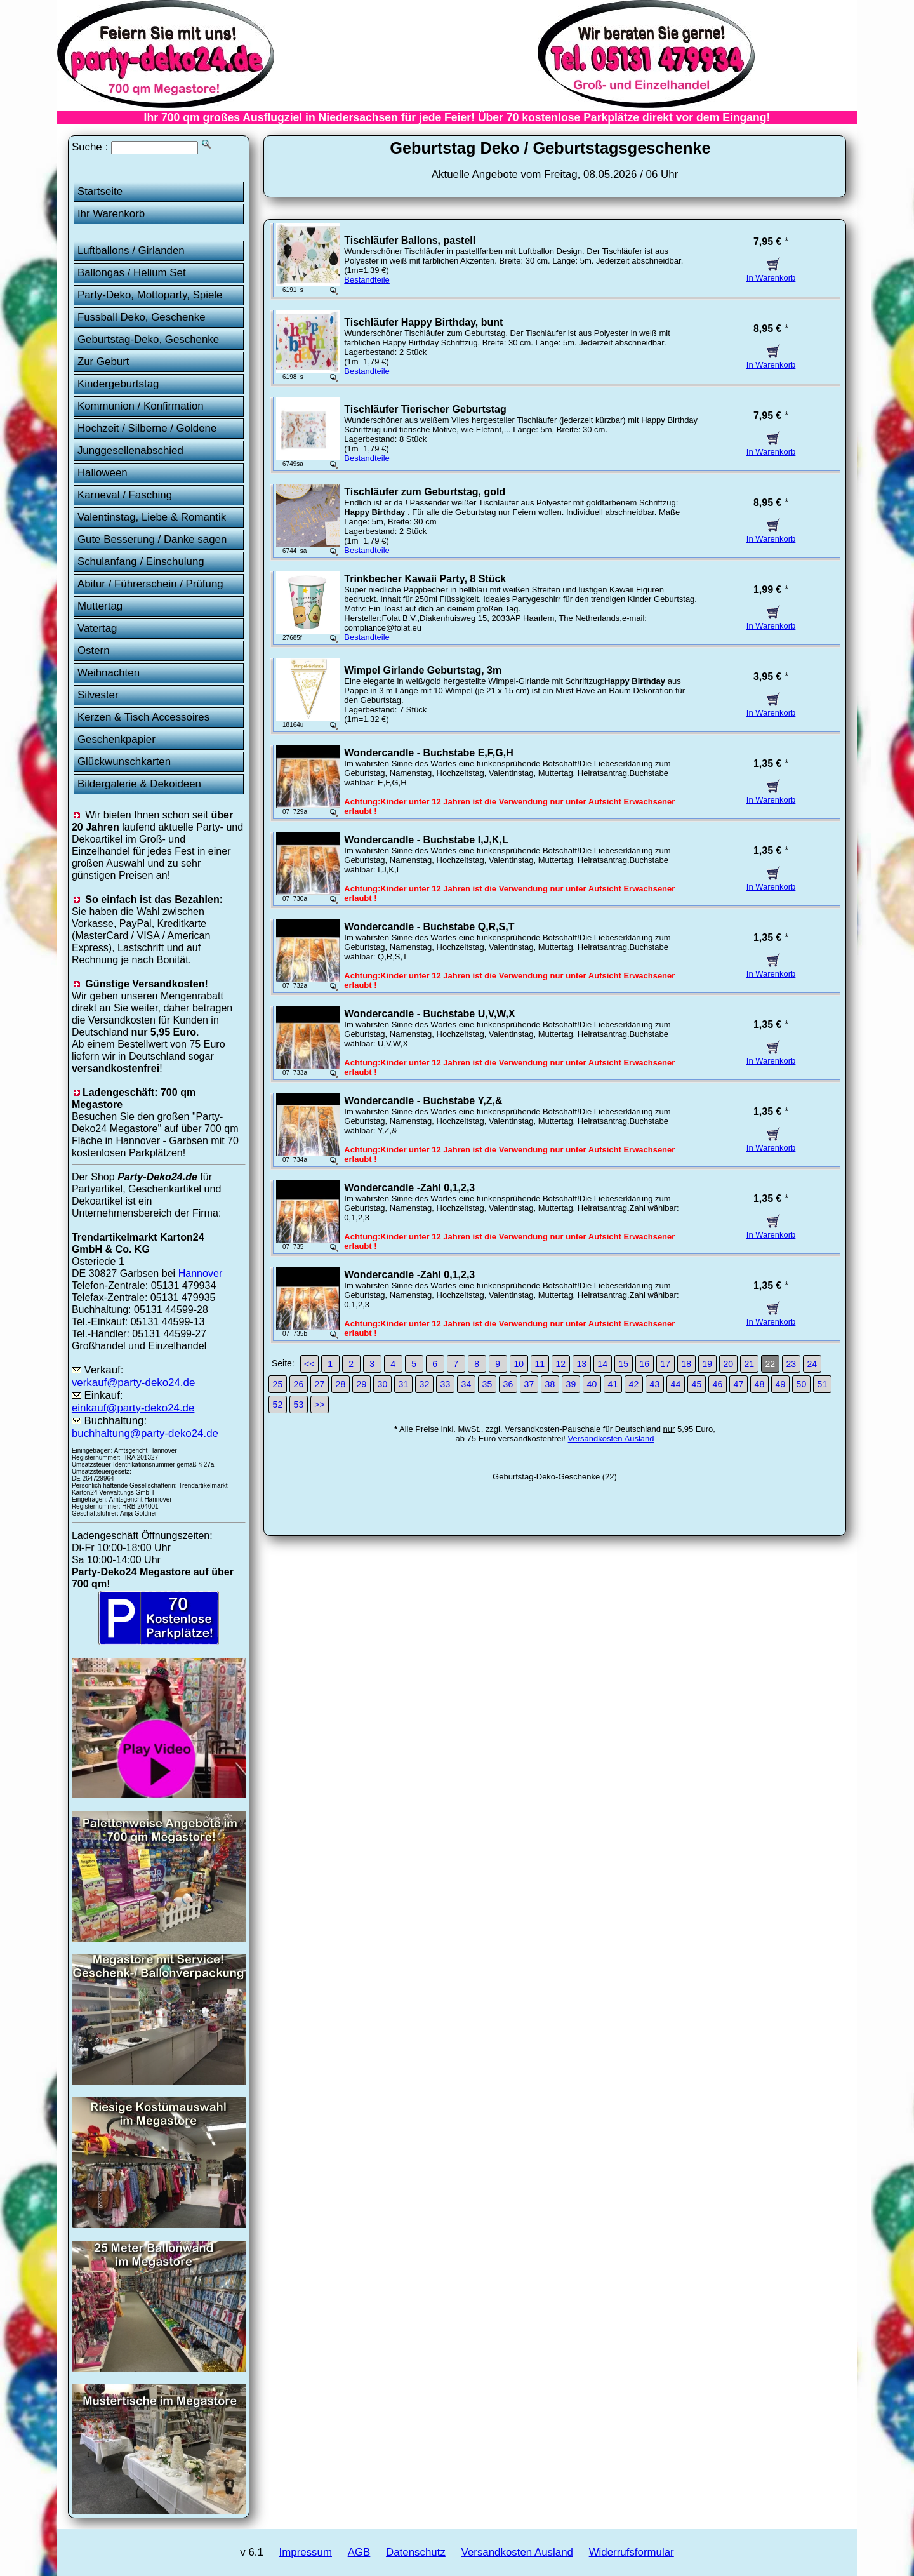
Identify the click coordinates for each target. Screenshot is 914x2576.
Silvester (98, 695)
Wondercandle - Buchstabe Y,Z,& (423, 1100)
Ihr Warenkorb (111, 214)
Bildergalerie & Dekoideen (139, 784)
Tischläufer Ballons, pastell (409, 240)
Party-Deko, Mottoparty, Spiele (150, 295)
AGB (359, 2552)
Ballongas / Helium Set (131, 273)
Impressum (305, 2552)
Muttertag (100, 606)
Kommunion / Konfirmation (140, 406)
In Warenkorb (771, 273)
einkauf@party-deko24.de (133, 1408)
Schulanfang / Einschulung (140, 562)
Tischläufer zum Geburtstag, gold (424, 491)
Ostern (93, 650)
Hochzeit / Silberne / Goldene (147, 428)
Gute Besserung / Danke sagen (152, 539)
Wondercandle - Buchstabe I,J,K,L (426, 839)
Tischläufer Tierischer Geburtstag (425, 409)
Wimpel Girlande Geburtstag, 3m (422, 670)
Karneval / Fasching (124, 495)
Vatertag (97, 628)
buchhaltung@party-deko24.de (145, 1433)
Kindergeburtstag (118, 384)
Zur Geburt (103, 362)
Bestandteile (367, 279)
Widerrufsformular (631, 2552)
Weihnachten (108, 673)
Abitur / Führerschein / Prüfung (150, 584)
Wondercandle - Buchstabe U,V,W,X (429, 1013)
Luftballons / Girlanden (131, 250)
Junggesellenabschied (130, 450)
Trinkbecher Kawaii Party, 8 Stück (425, 578)
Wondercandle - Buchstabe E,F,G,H (428, 752)
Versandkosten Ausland (611, 1438)
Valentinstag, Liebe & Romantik (151, 517)
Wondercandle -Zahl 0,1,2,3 (409, 1187)
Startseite (100, 191)
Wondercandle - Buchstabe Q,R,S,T (429, 926)
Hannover (200, 1273)
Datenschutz (416, 2552)
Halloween (102, 473)
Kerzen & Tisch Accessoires (143, 717)
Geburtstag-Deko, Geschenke (148, 339)
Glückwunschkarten (124, 762)
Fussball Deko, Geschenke (141, 317)
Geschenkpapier (116, 739)
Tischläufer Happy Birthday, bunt (423, 322)
